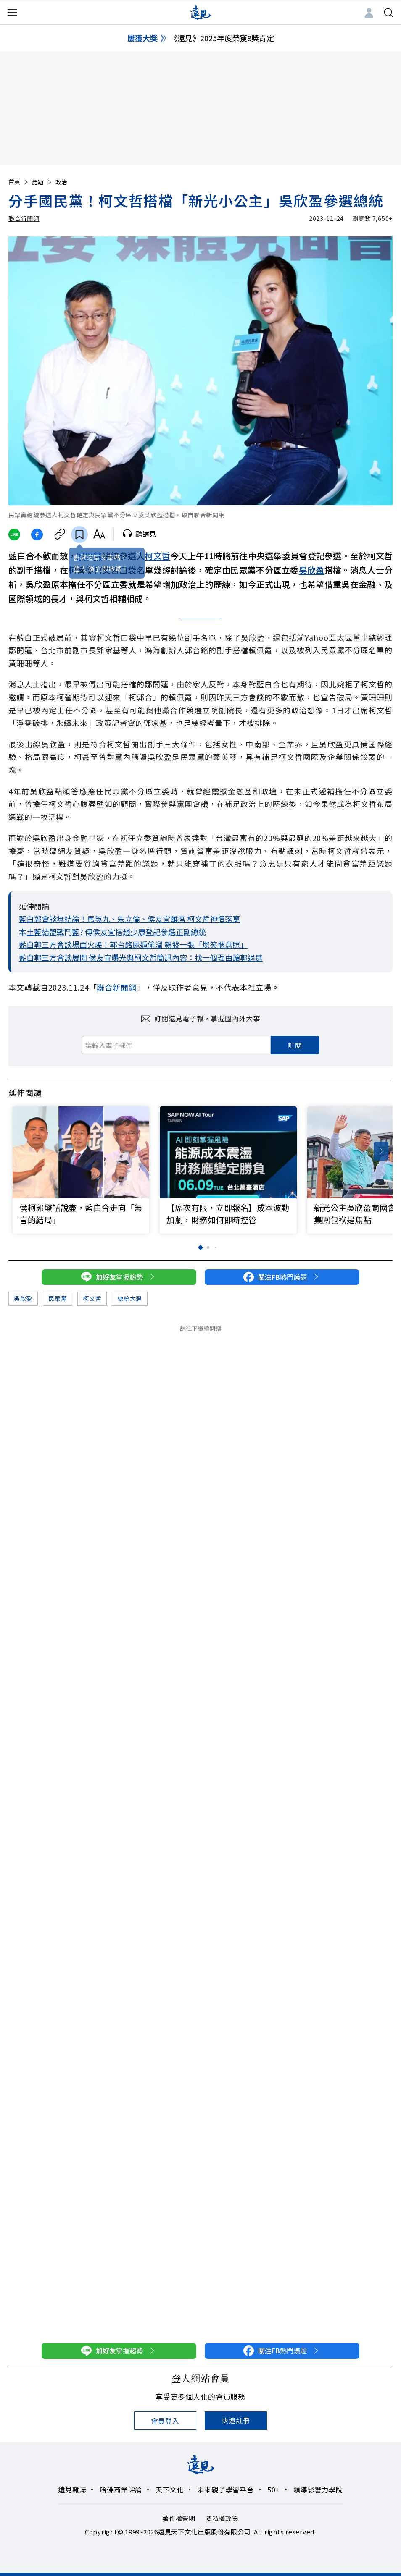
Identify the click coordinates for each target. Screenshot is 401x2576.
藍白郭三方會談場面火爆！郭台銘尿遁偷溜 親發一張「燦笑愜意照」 (133, 944)
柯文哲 (157, 556)
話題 (42, 182)
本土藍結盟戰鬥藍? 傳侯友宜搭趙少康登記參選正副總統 (112, 931)
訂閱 (295, 1045)
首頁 (18, 182)
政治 (61, 182)
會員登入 (165, 2421)
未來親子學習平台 (225, 2489)
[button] (381, 1151)
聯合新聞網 (24, 218)
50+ (273, 2489)
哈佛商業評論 (121, 2489)
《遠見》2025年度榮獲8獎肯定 (222, 37)
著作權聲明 (178, 2518)
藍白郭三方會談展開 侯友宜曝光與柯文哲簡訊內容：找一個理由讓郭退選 (141, 957)
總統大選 (129, 1298)
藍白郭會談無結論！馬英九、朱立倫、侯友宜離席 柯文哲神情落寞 (129, 918)
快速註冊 (236, 2420)
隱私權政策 (222, 2518)
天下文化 (170, 2489)
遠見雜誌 (72, 2489)
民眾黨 (57, 1298)
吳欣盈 (311, 570)
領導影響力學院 (318, 2489)
